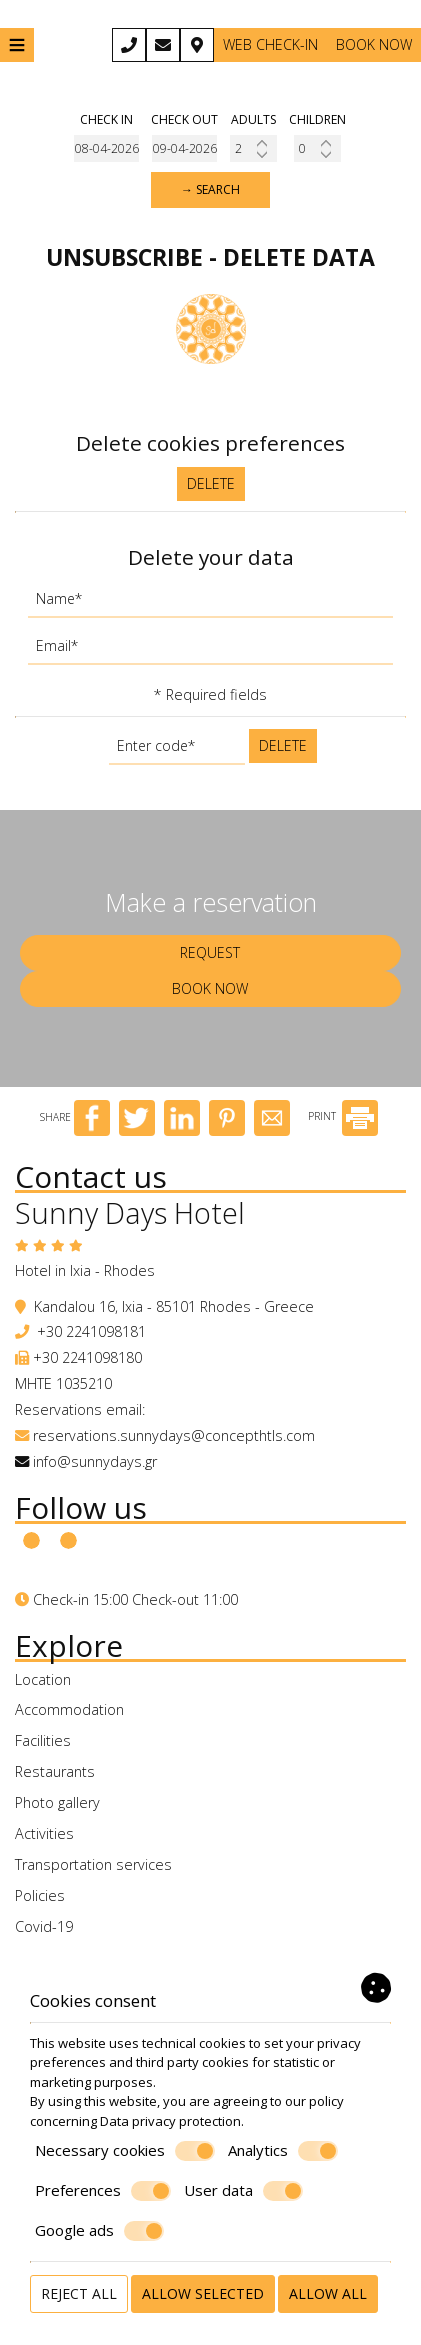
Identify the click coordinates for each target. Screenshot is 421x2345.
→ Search (210, 189)
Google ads (99, 2231)
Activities (44, 1833)
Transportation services (93, 1864)
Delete (211, 483)
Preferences (103, 2191)
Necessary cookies (125, 2151)
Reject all (79, 2293)
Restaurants (55, 1771)
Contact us (91, 1176)
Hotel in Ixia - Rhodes (85, 1270)
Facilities (43, 1740)
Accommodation (69, 1709)
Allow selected (203, 2293)
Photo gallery (57, 1802)
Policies (40, 1895)
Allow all (328, 2293)
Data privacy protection (170, 2121)
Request (210, 952)
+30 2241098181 (91, 1331)
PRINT (343, 1116)
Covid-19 (44, 1926)
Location (43, 1679)
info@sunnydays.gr (95, 1461)
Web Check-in (270, 44)
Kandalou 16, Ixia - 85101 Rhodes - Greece (174, 1306)
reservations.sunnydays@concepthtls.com (174, 1435)
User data (243, 2191)
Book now (374, 44)
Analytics (283, 2151)
